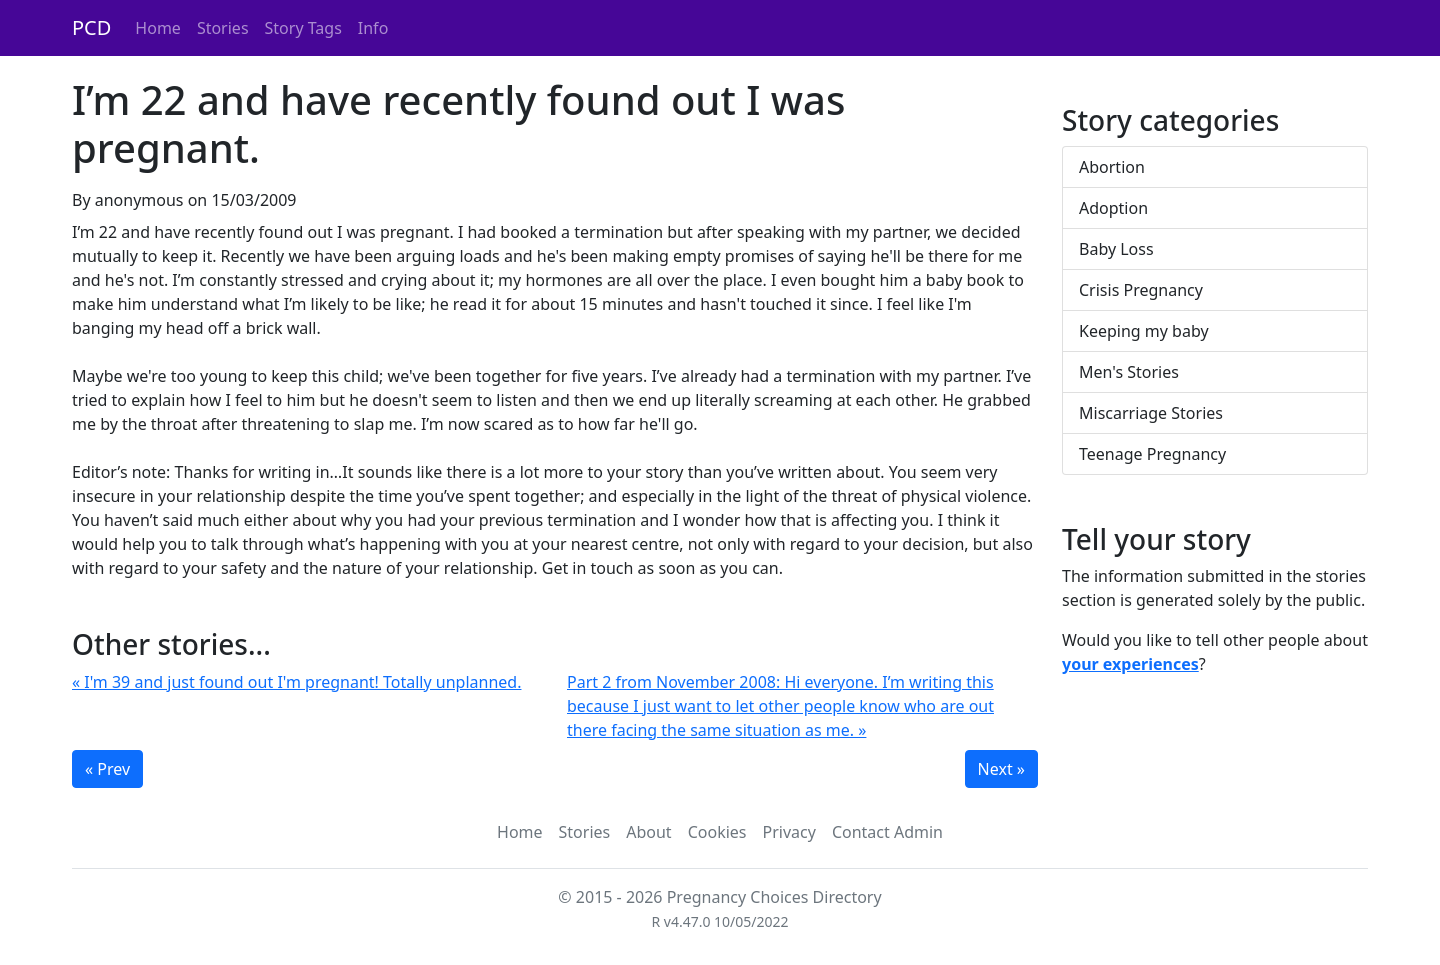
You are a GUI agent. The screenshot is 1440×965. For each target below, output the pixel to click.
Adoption (1113, 208)
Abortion (1112, 167)
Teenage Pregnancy (1152, 454)
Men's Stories (1129, 372)
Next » (1001, 769)
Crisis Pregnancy (1141, 290)
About (648, 832)
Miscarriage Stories (1151, 413)
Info (373, 28)
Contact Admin (887, 832)
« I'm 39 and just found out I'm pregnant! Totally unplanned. (296, 682)
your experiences (1130, 664)
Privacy (789, 832)
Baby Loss (1116, 249)
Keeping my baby (1144, 331)
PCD (91, 27)
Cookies (717, 832)
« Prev (107, 769)
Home (158, 28)
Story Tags (303, 28)
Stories (223, 28)
